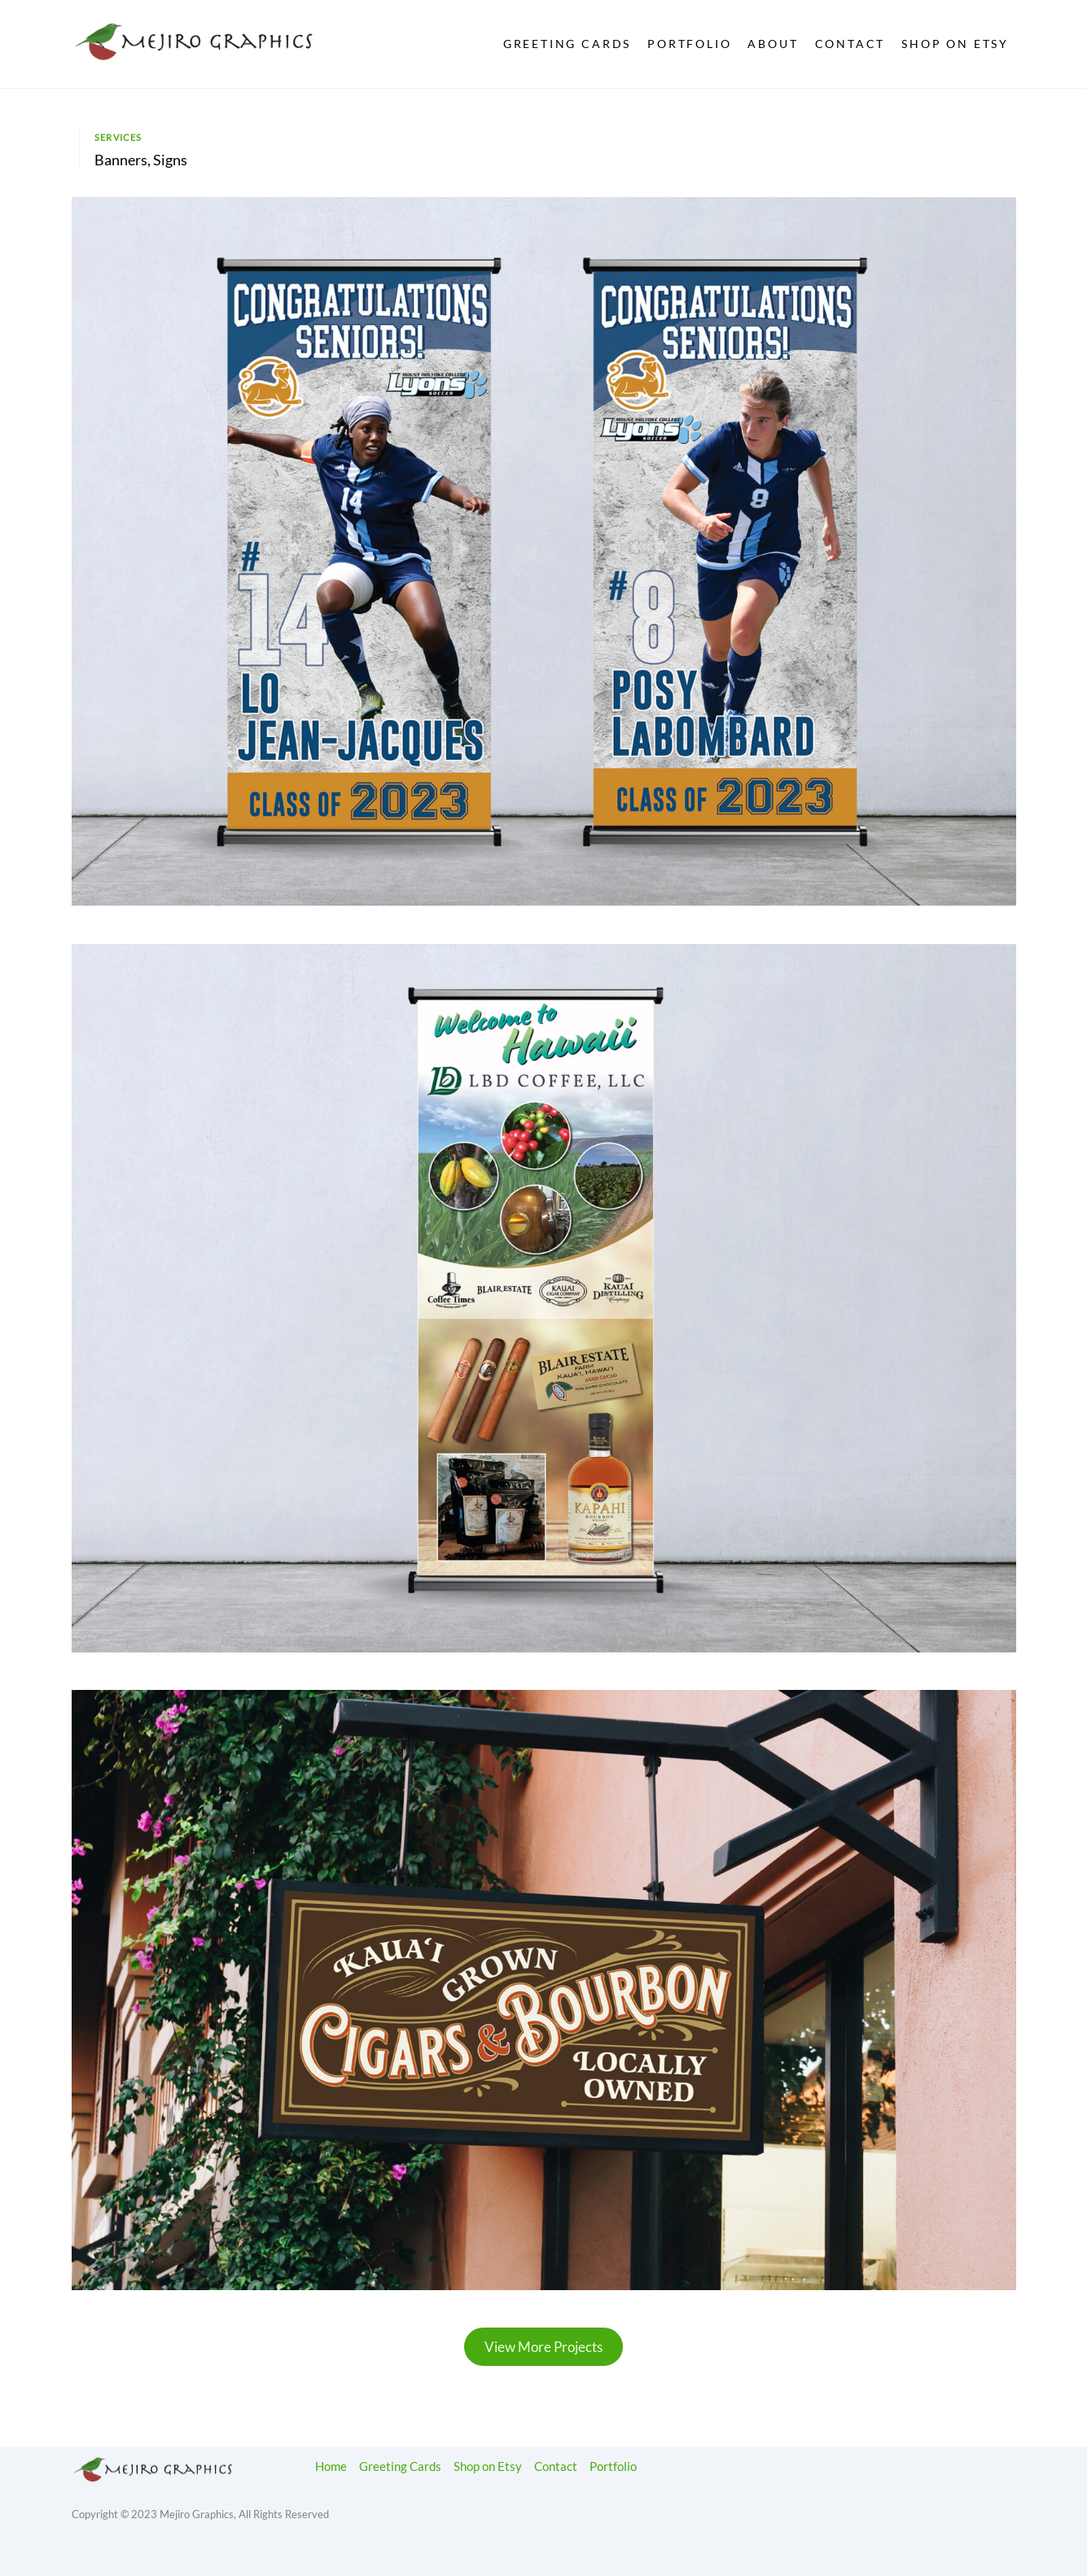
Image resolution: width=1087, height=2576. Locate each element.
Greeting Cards (567, 43)
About (772, 43)
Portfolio (689, 43)
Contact (850, 43)
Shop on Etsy (955, 43)
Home (331, 2466)
